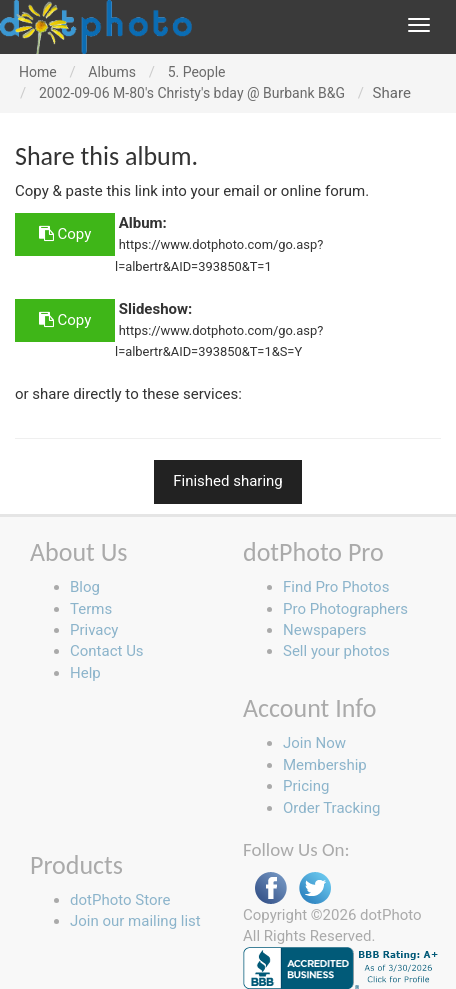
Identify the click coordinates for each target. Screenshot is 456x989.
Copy (65, 234)
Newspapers (324, 630)
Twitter (315, 888)
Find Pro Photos (336, 587)
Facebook (271, 888)
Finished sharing (228, 481)
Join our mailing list (135, 921)
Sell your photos (336, 651)
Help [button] (85, 673)
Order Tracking (331, 808)
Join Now (314, 743)
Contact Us (107, 651)
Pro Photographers (345, 609)
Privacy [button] (94, 630)
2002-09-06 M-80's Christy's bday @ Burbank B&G (192, 93)
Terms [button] (91, 609)
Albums (112, 72)
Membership (325, 765)
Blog (85, 587)
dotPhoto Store (120, 900)
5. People (197, 72)
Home (38, 72)
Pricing (306, 786)
